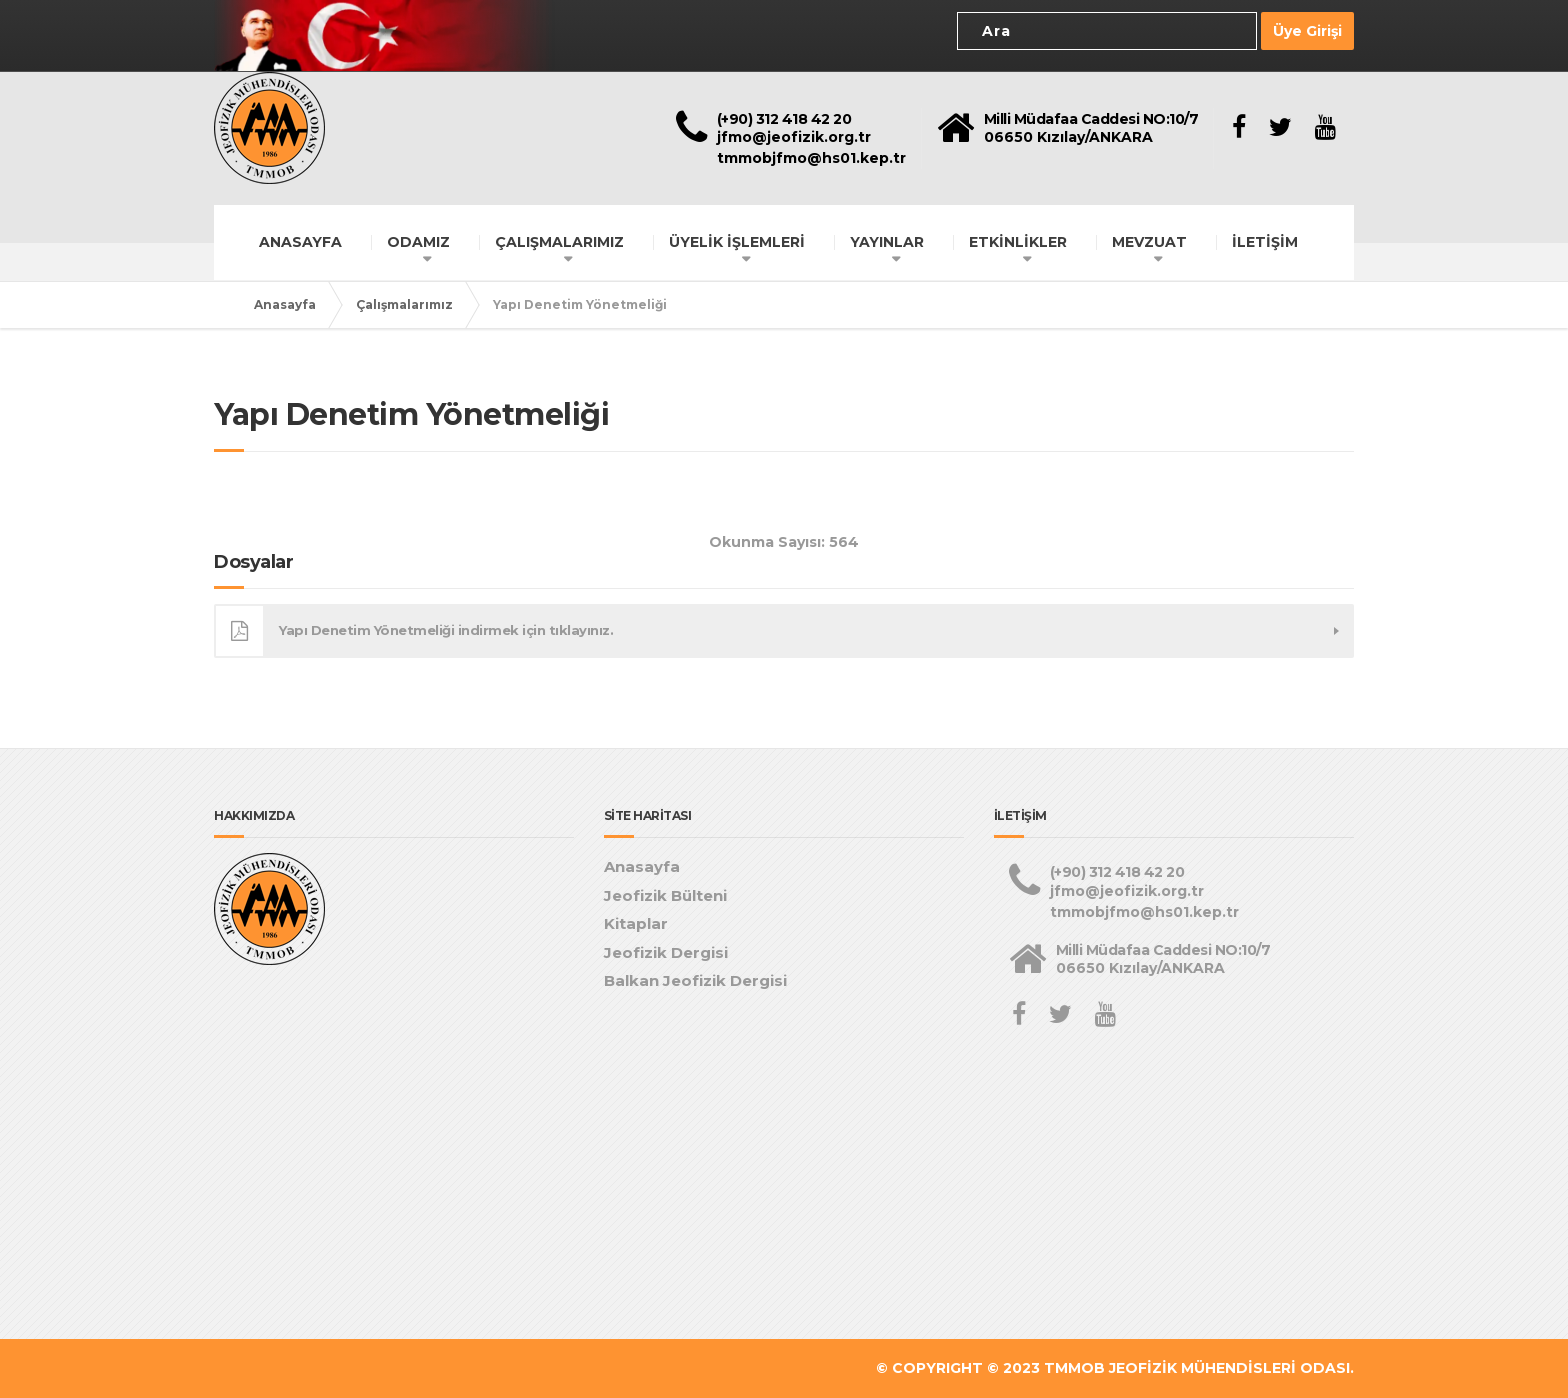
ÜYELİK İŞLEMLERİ (737, 242)
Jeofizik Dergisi (666, 952)
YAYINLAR (887, 242)
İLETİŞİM (1265, 242)
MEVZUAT (1149, 242)
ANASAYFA (300, 242)
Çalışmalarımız (404, 304)
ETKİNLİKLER (1018, 242)
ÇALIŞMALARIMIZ (559, 242)
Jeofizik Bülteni (665, 895)
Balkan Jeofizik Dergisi (695, 980)
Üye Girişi (1307, 31)
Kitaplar (636, 923)
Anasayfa (285, 304)
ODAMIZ (418, 242)
